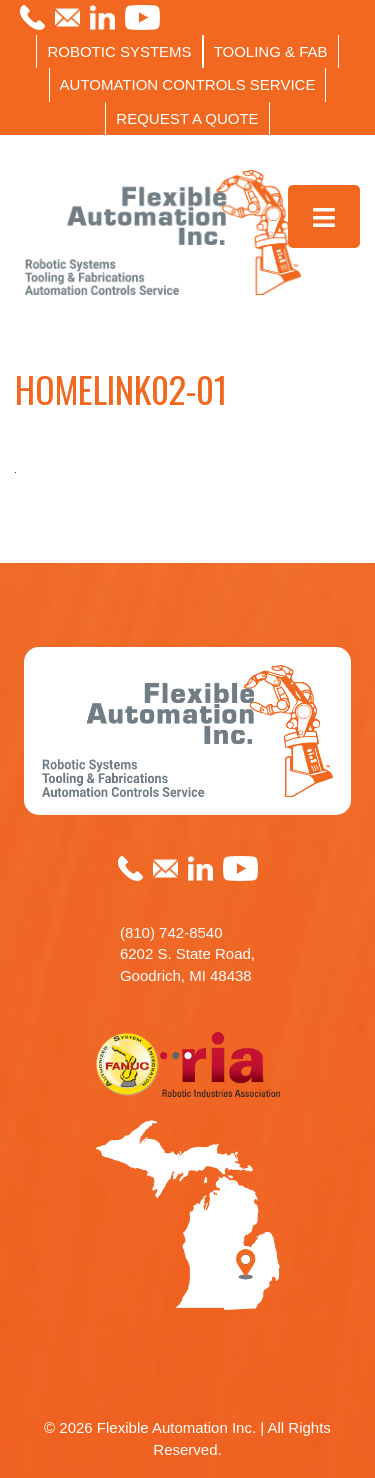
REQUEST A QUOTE (187, 118)
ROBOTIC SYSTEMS (119, 51)
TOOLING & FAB (271, 51)
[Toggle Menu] (324, 216)
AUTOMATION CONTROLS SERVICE (188, 84)
